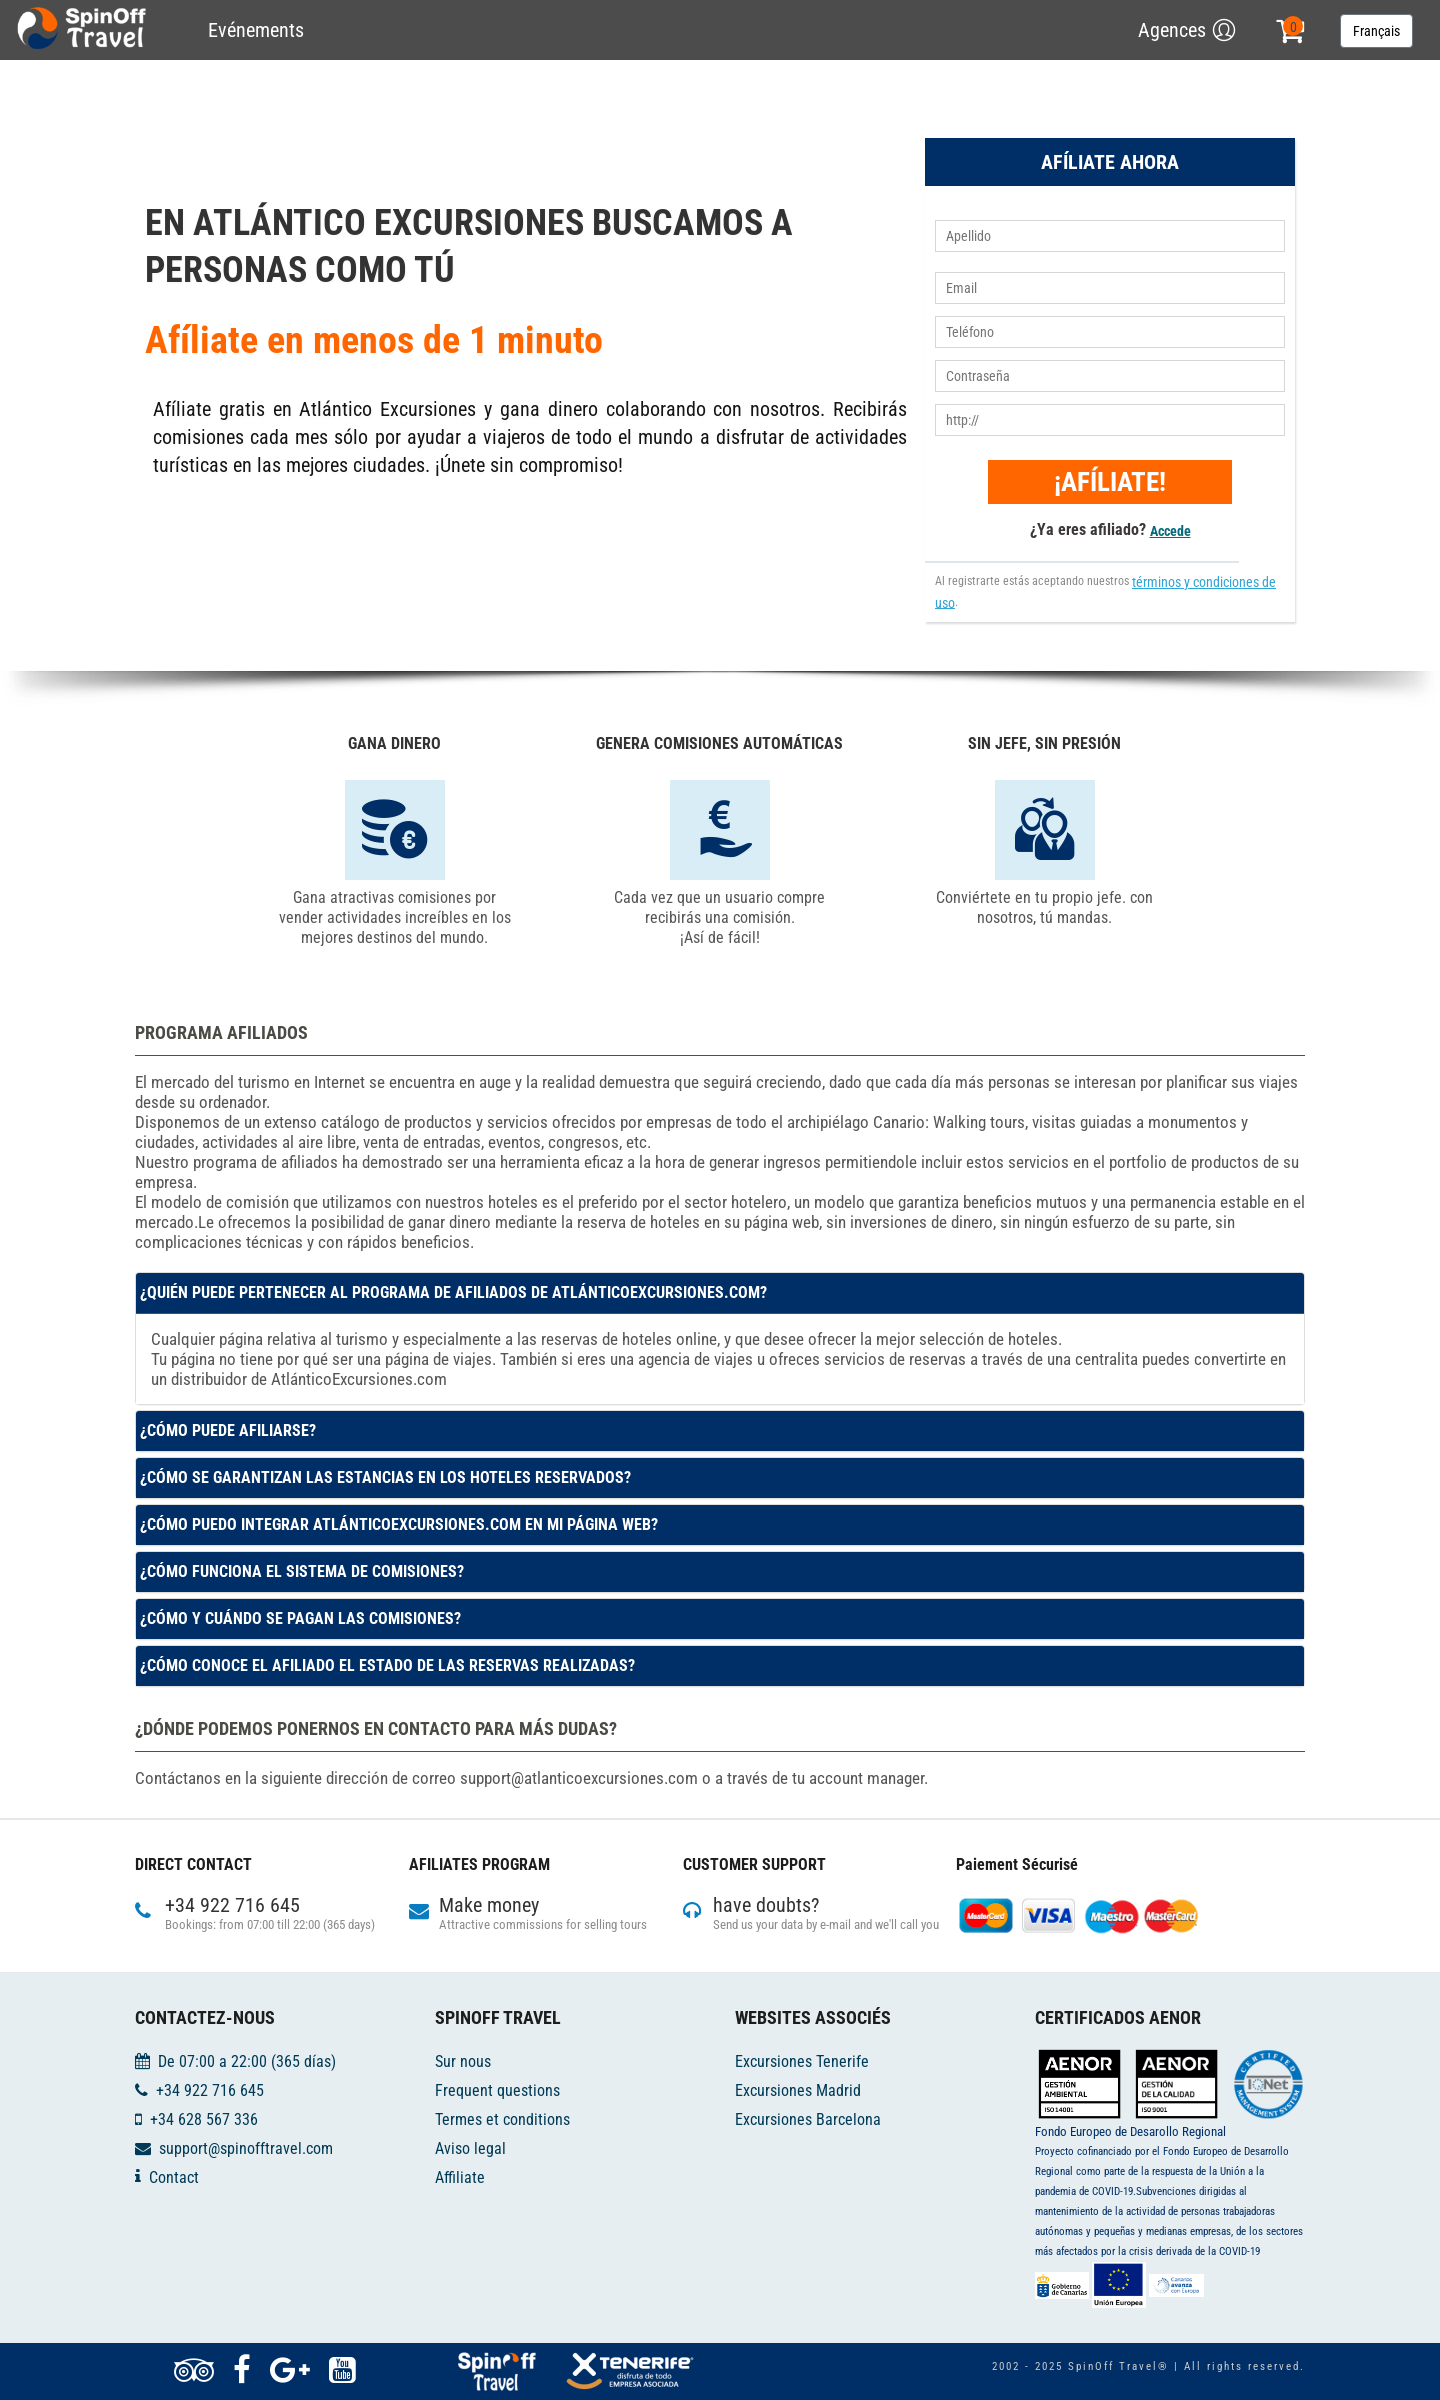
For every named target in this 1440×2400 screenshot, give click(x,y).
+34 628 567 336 (204, 2119)
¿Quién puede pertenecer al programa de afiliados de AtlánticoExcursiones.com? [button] (453, 1292)
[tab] (720, 1293)
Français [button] (1376, 31)
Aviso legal (470, 2148)
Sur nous (463, 2061)
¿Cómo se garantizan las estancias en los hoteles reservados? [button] (385, 1477)
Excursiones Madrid (798, 2090)
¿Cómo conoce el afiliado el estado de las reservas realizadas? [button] (387, 1665)
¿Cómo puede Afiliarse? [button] (228, 1430)
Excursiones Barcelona (808, 2119)
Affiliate (460, 2176)
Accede (1170, 531)
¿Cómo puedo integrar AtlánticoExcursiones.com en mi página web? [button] (399, 1524)
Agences (1172, 30)
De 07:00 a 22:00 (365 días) (247, 2061)
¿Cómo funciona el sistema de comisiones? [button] (302, 1571)
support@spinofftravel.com (246, 2148)
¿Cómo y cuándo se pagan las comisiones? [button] (300, 1618)
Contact (174, 2176)
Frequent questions (497, 2090)
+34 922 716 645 (210, 2090)
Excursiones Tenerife (802, 2061)
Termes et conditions (502, 2119)
